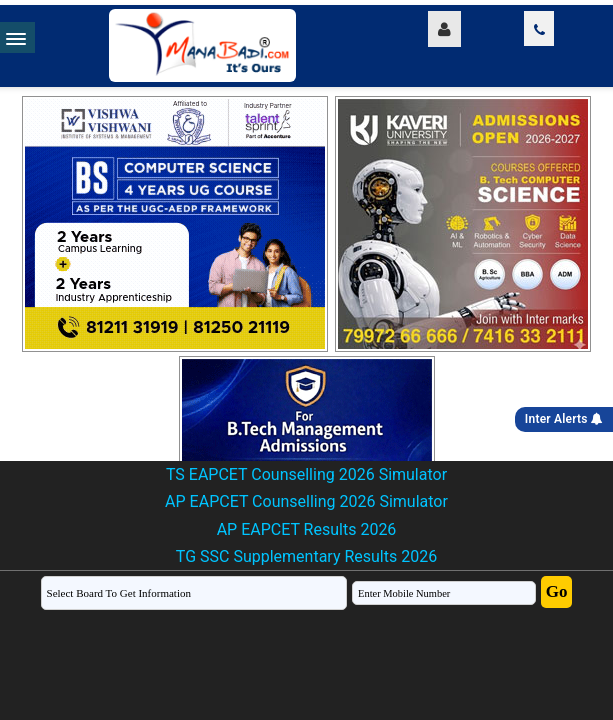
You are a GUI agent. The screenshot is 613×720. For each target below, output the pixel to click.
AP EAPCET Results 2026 (307, 529)
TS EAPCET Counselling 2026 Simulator (306, 474)
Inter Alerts (564, 419)
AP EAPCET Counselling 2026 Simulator (306, 501)
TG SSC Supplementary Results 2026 (306, 556)
